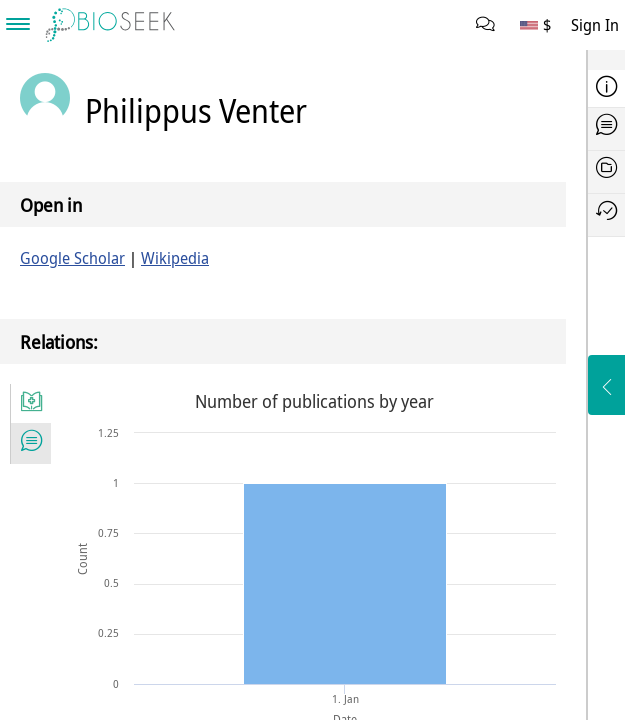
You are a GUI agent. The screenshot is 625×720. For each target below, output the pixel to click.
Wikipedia (175, 258)
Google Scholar (72, 258)
